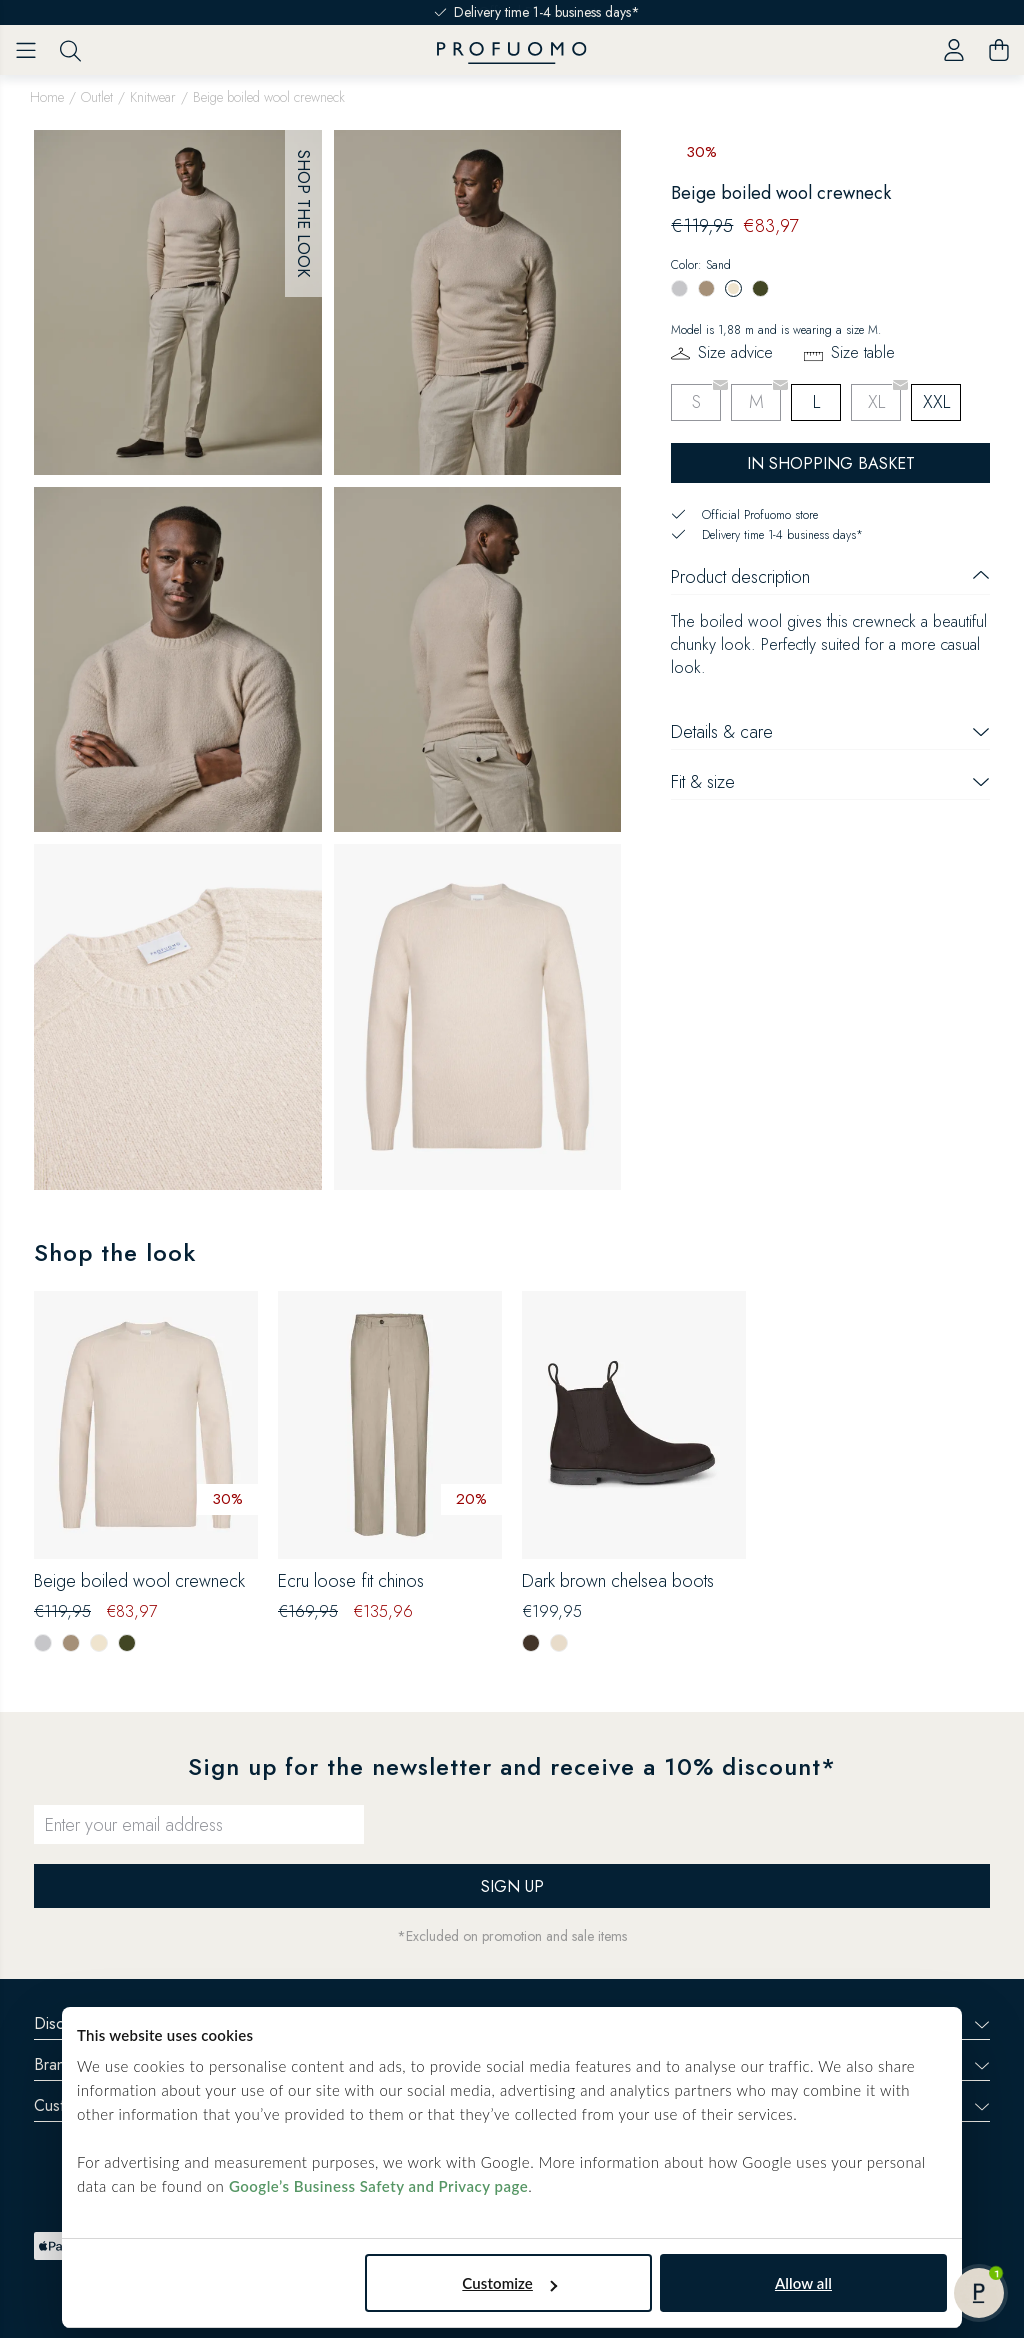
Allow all (803, 2283)
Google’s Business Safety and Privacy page (378, 2186)
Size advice (735, 352)
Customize (509, 2283)
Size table (863, 352)
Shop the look (303, 213)
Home (47, 97)
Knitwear (153, 97)
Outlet (97, 97)
